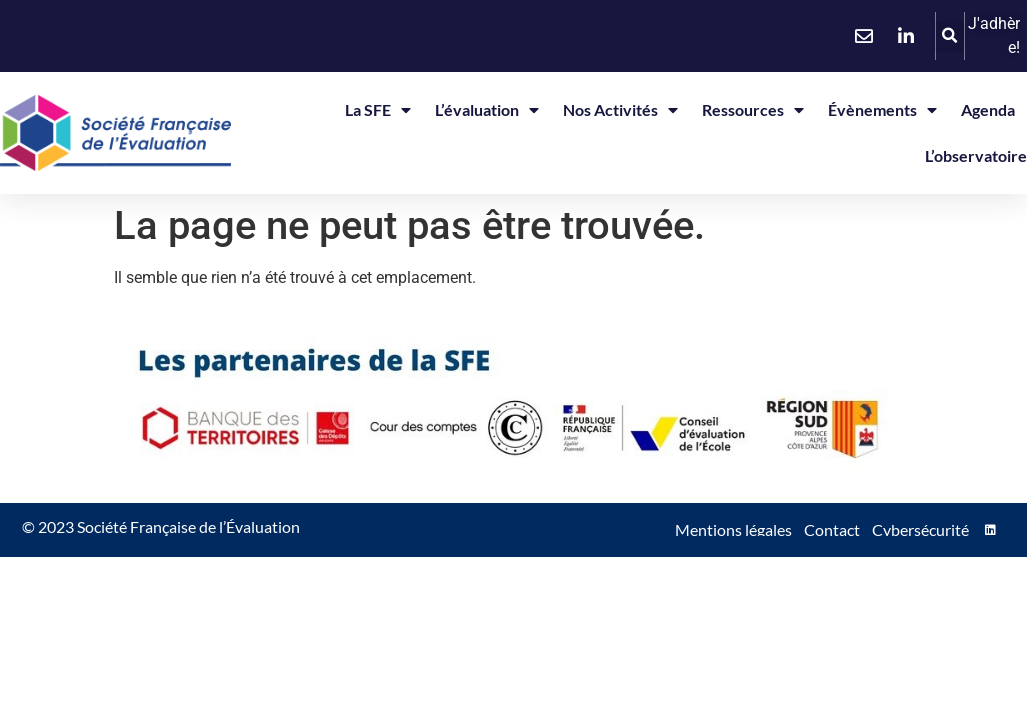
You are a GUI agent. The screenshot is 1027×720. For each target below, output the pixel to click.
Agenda (988, 109)
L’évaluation (487, 110)
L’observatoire (976, 155)
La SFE (378, 110)
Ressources (753, 110)
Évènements (882, 110)
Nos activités (620, 110)
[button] (949, 36)
